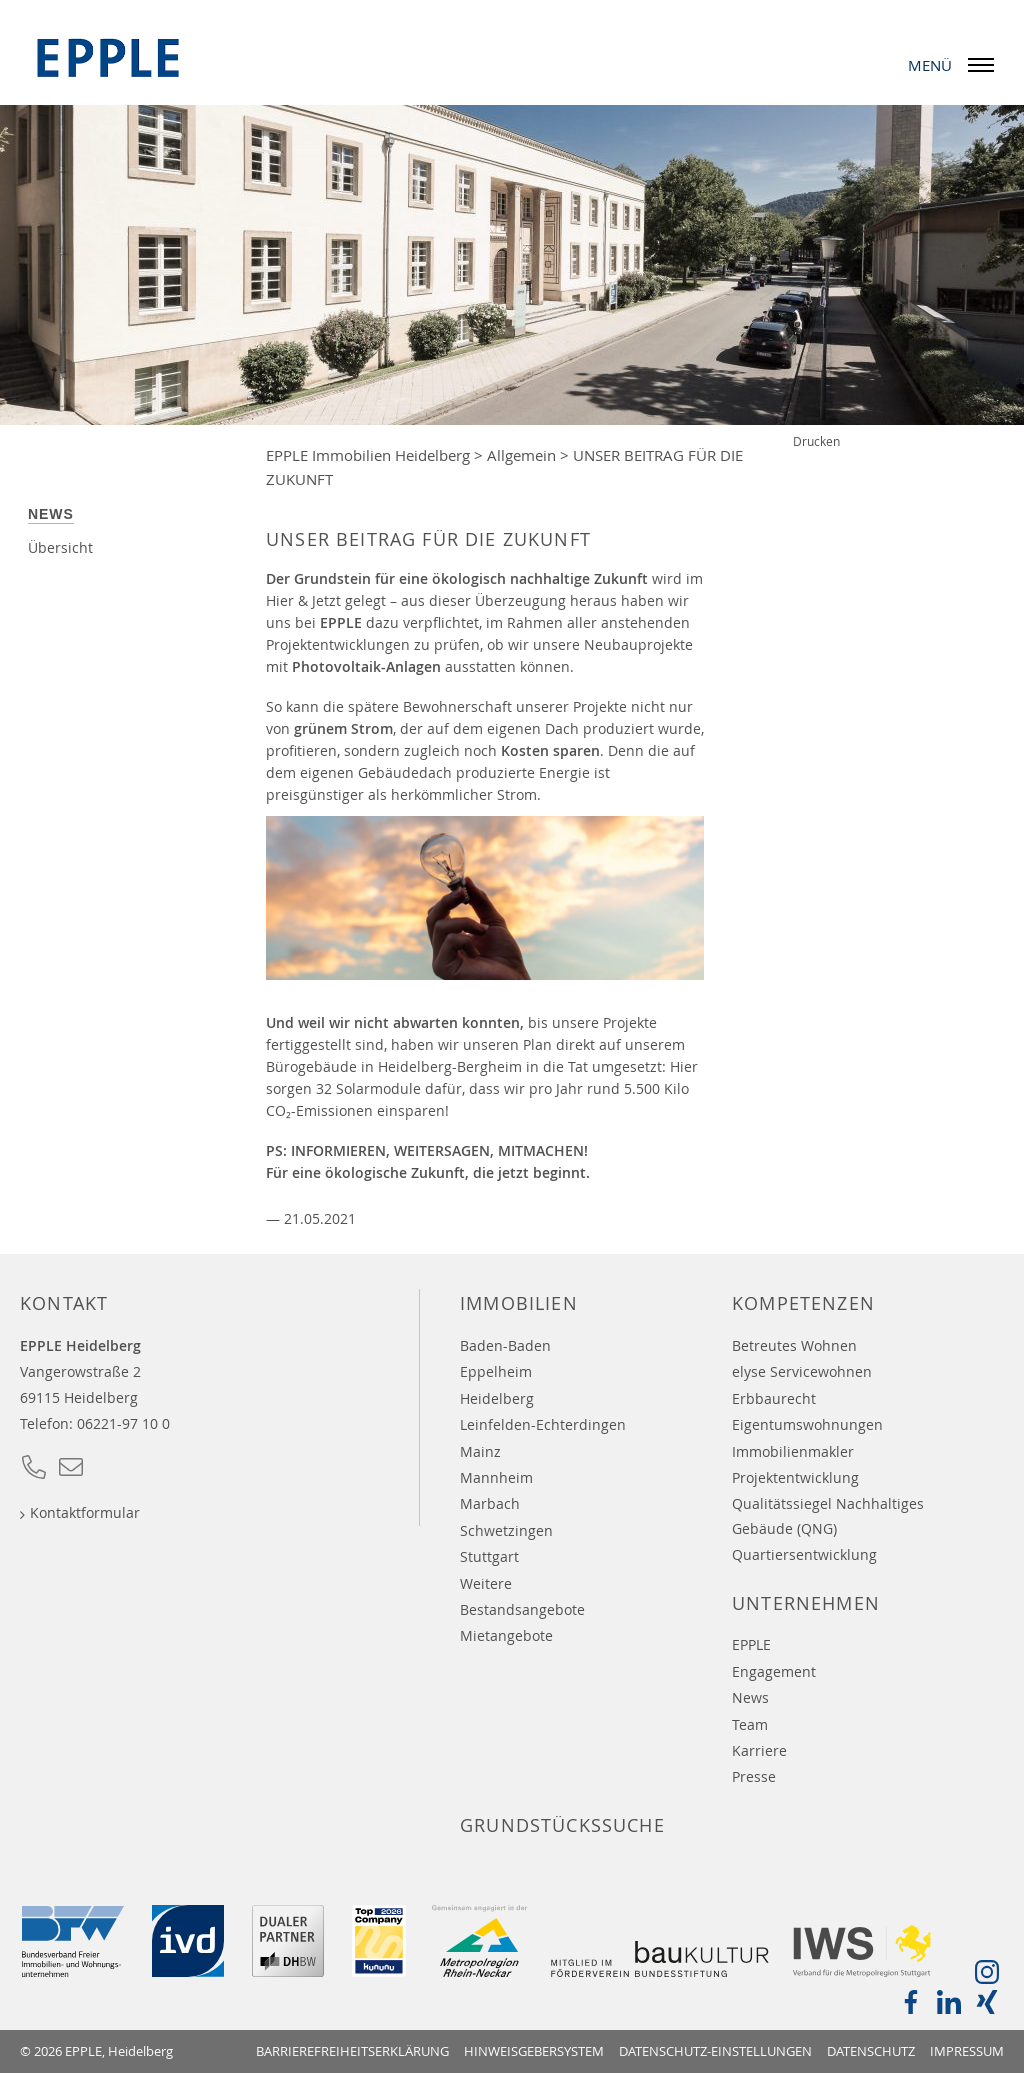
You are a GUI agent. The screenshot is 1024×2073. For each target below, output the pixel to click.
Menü (956, 65)
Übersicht (60, 547)
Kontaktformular (85, 1512)
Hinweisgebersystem (534, 2051)
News (51, 514)
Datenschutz (871, 2051)
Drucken (816, 441)
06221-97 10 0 (123, 1423)
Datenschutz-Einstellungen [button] (715, 2051)
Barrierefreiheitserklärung (352, 2051)
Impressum (967, 2051)
